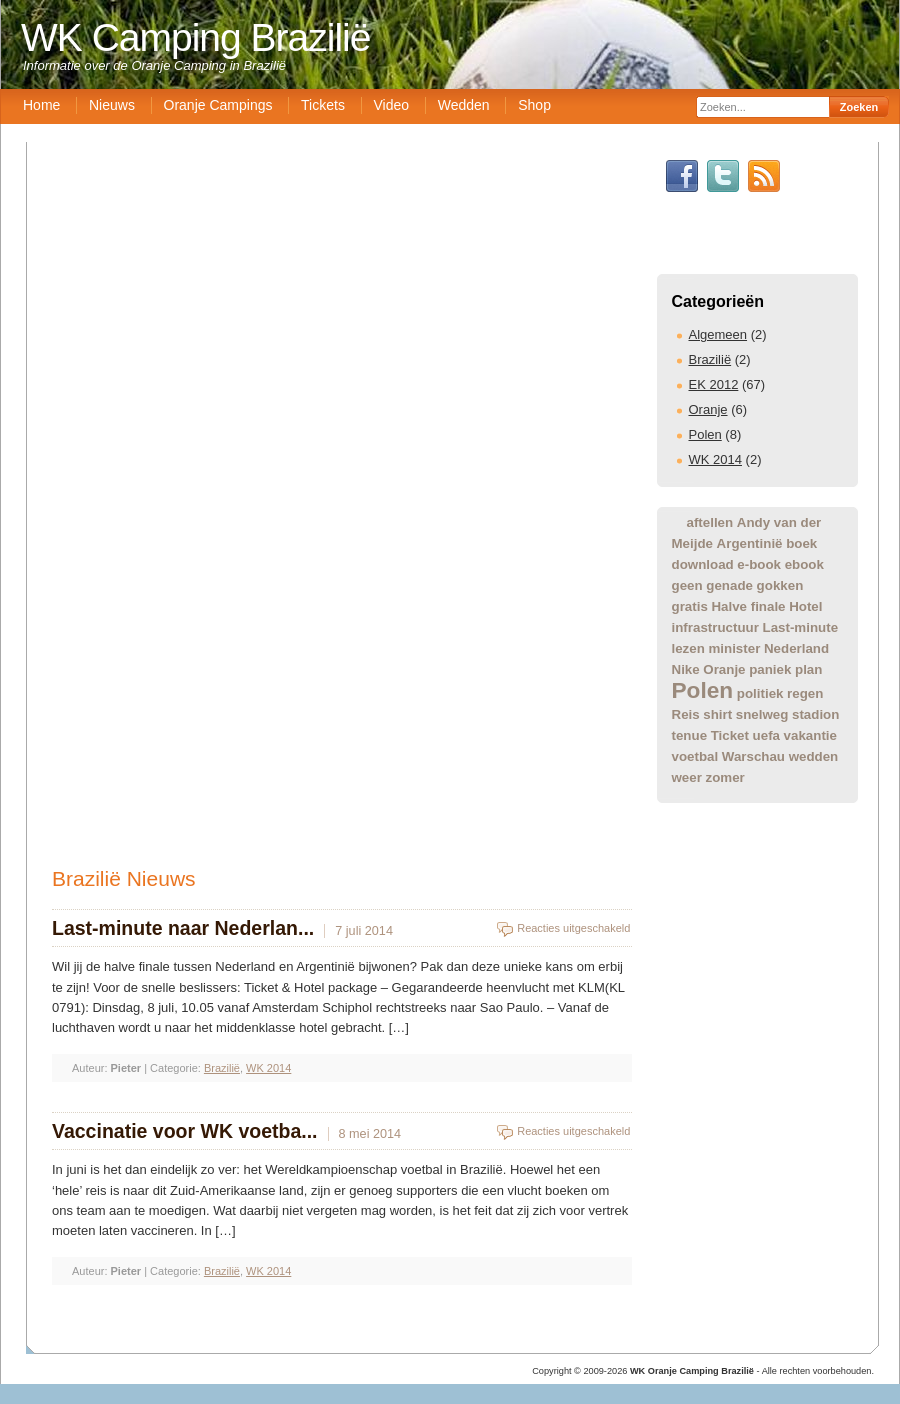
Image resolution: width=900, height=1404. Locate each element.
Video (392, 105)
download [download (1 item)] (703, 564)
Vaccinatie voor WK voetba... (185, 1131)
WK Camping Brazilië (195, 37)
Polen (705, 434)
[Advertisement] (455, 1004)
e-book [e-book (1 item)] (759, 564)
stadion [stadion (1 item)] (815, 714)
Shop (534, 105)
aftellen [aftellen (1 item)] (710, 522)
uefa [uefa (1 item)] (766, 735)
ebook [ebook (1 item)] (804, 564)
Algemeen (718, 334)
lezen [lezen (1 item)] (688, 648)
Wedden (464, 105)
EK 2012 (714, 384)
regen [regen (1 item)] (805, 693)
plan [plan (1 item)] (808, 669)
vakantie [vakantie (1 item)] (810, 735)
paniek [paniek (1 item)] (770, 669)
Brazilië (710, 359)
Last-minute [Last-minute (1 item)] (801, 627)
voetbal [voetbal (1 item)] (695, 756)
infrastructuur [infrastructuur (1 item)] (715, 627)
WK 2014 (715, 459)
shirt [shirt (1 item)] (717, 714)
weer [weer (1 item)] (687, 777)
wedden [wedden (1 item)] (814, 756)
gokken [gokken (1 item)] (780, 585)
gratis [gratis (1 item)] (690, 606)
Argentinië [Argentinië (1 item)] (750, 543)
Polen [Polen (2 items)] (703, 690)
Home (41, 105)
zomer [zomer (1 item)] (725, 777)
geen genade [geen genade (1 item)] (712, 585)
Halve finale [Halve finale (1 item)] (748, 606)
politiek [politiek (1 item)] (760, 693)
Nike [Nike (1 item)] (686, 669)
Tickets (323, 105)
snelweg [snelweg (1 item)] (762, 714)
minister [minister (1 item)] (734, 648)
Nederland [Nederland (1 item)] (796, 648)
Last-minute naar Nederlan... (183, 928)
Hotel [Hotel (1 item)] (805, 606)
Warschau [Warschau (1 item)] (753, 756)
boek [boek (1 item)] (801, 543)
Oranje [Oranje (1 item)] (724, 669)
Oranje (708, 409)
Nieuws (112, 105)
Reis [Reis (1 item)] (686, 714)
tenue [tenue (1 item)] (690, 735)
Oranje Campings (218, 105)
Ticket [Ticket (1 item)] (730, 735)
